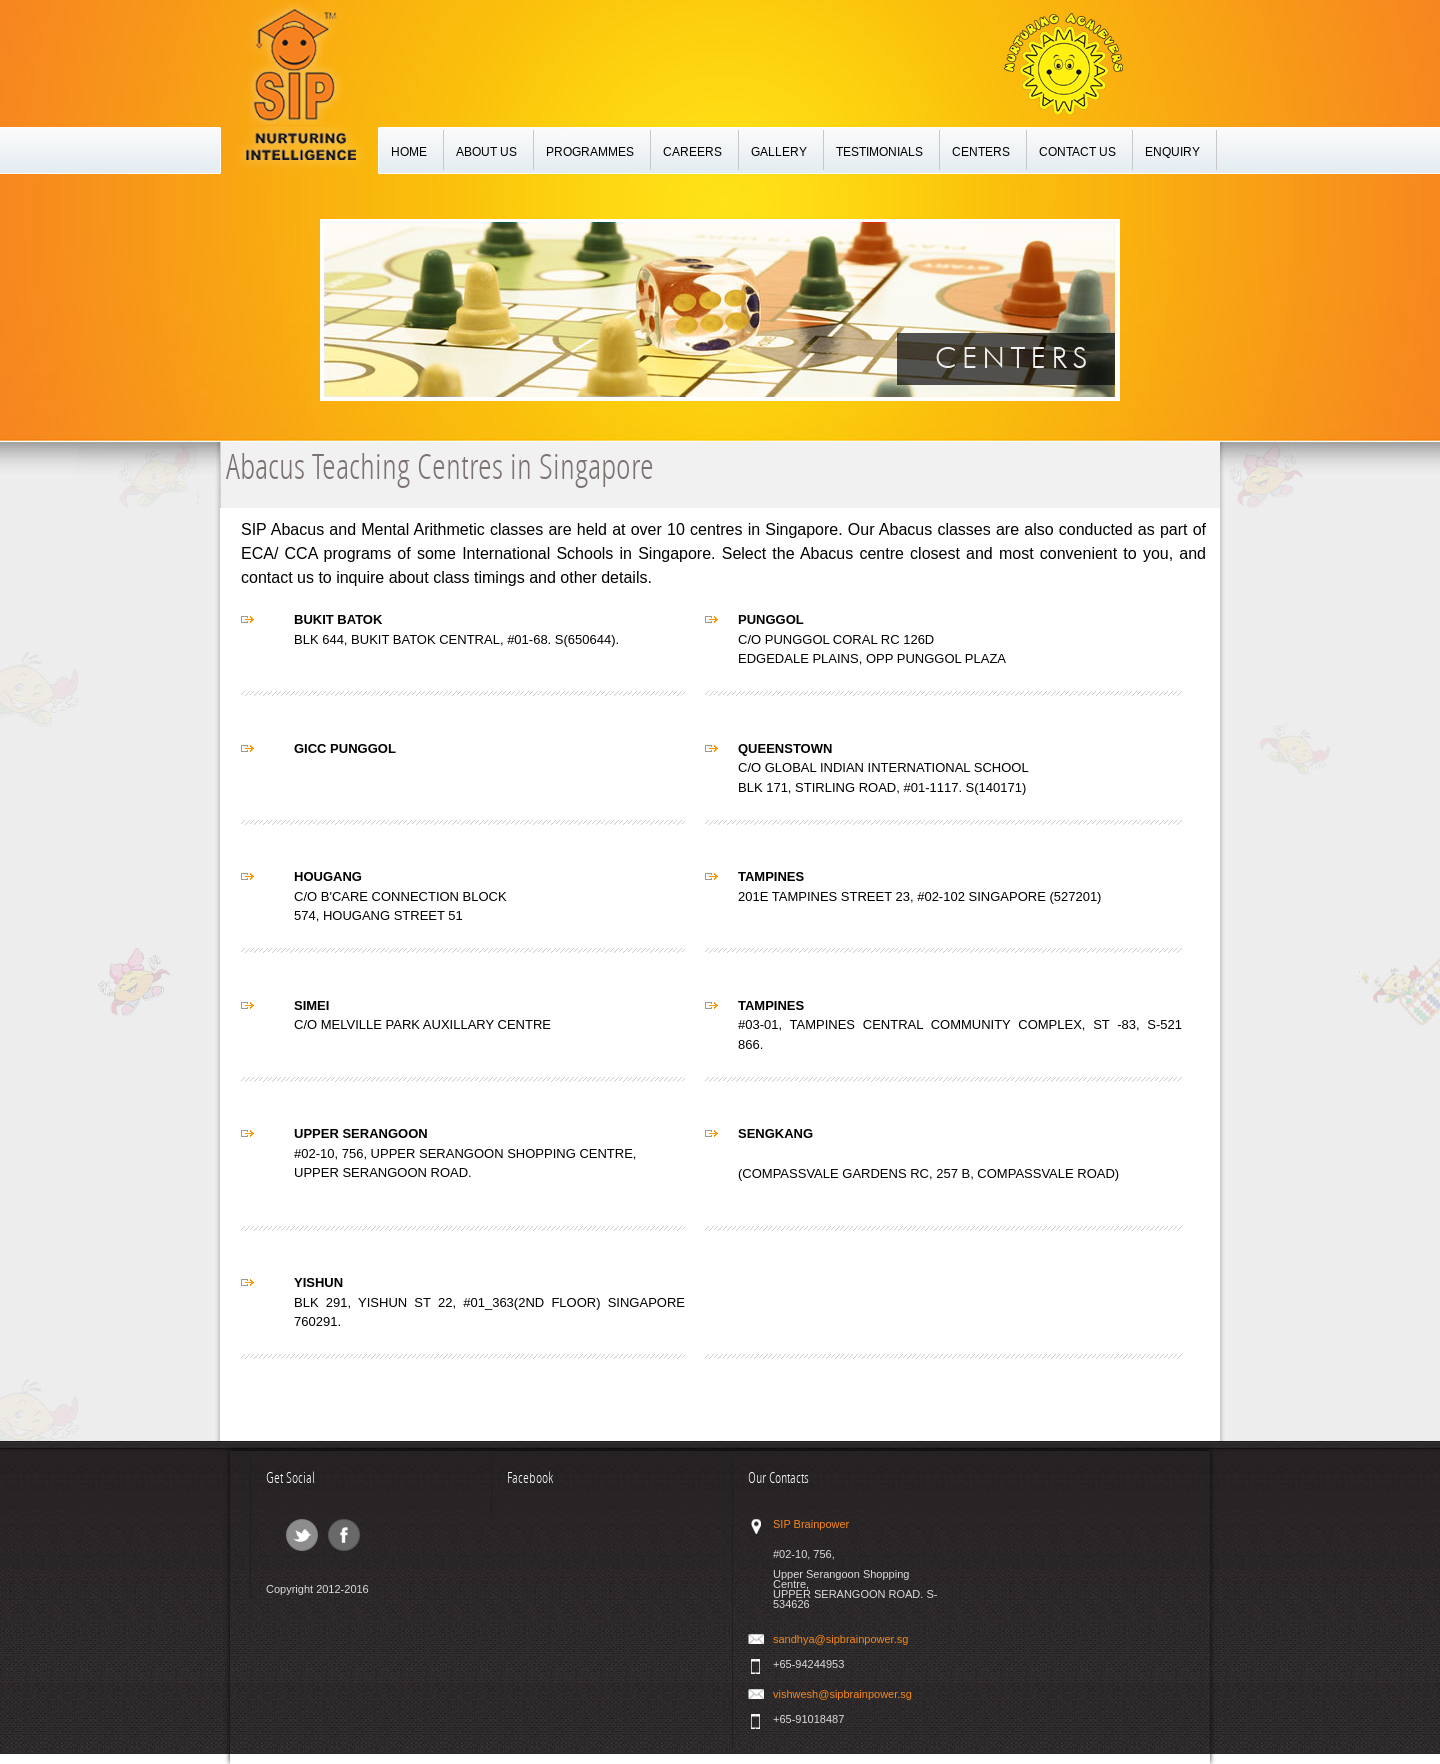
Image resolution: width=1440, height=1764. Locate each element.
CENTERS (981, 153)
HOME (409, 153)
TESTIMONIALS (879, 153)
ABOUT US (486, 153)
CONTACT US (1077, 153)
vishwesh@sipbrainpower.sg (842, 1694)
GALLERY (779, 153)
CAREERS (692, 153)
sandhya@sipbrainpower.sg (840, 1639)
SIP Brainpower (811, 1524)
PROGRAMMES (590, 153)
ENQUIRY (1172, 153)
